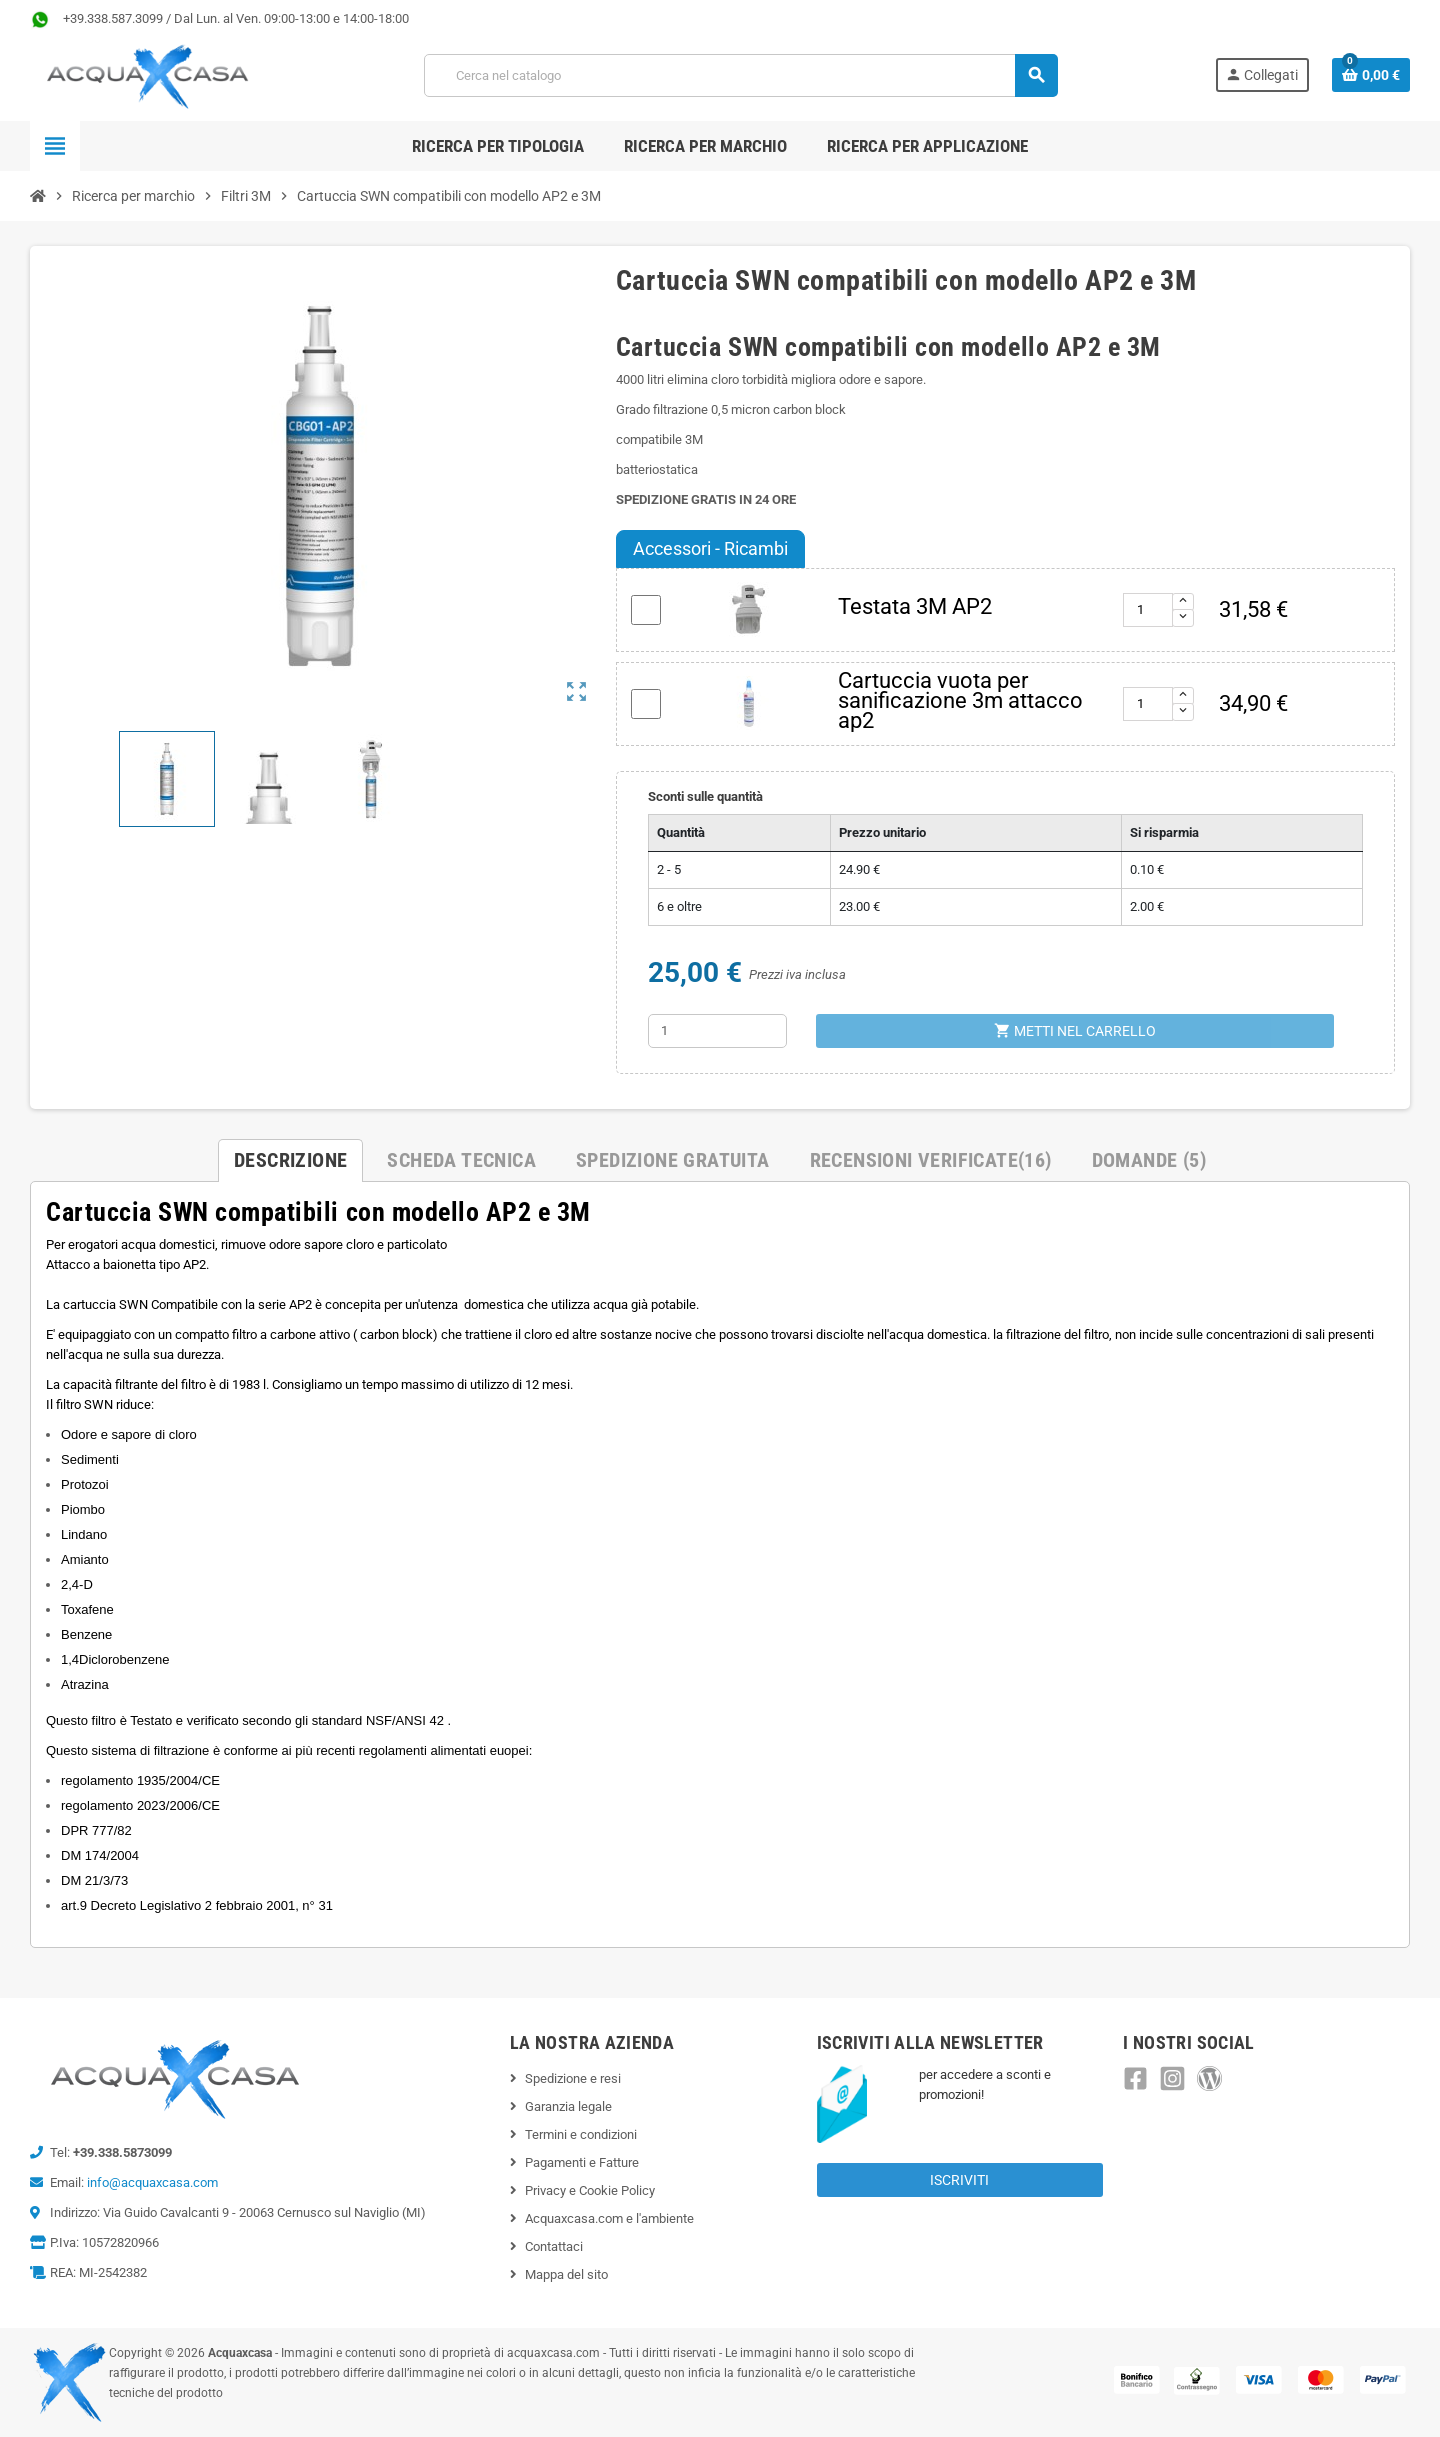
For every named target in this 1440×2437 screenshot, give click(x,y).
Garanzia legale (568, 2106)
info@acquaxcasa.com (152, 2182)
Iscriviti (959, 2180)
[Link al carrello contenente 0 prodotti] (1371, 75)
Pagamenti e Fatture (582, 2162)
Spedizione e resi (573, 2078)
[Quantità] (717, 1031)
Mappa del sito (566, 2274)
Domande (1149, 1160)
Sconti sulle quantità (705, 796)
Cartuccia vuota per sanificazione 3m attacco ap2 (960, 700)
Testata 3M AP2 (915, 606)
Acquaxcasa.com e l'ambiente (609, 2218)
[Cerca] (740, 75)
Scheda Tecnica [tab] (461, 1160)
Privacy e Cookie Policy (590, 2190)
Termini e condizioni (581, 2134)
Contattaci (554, 2246)
